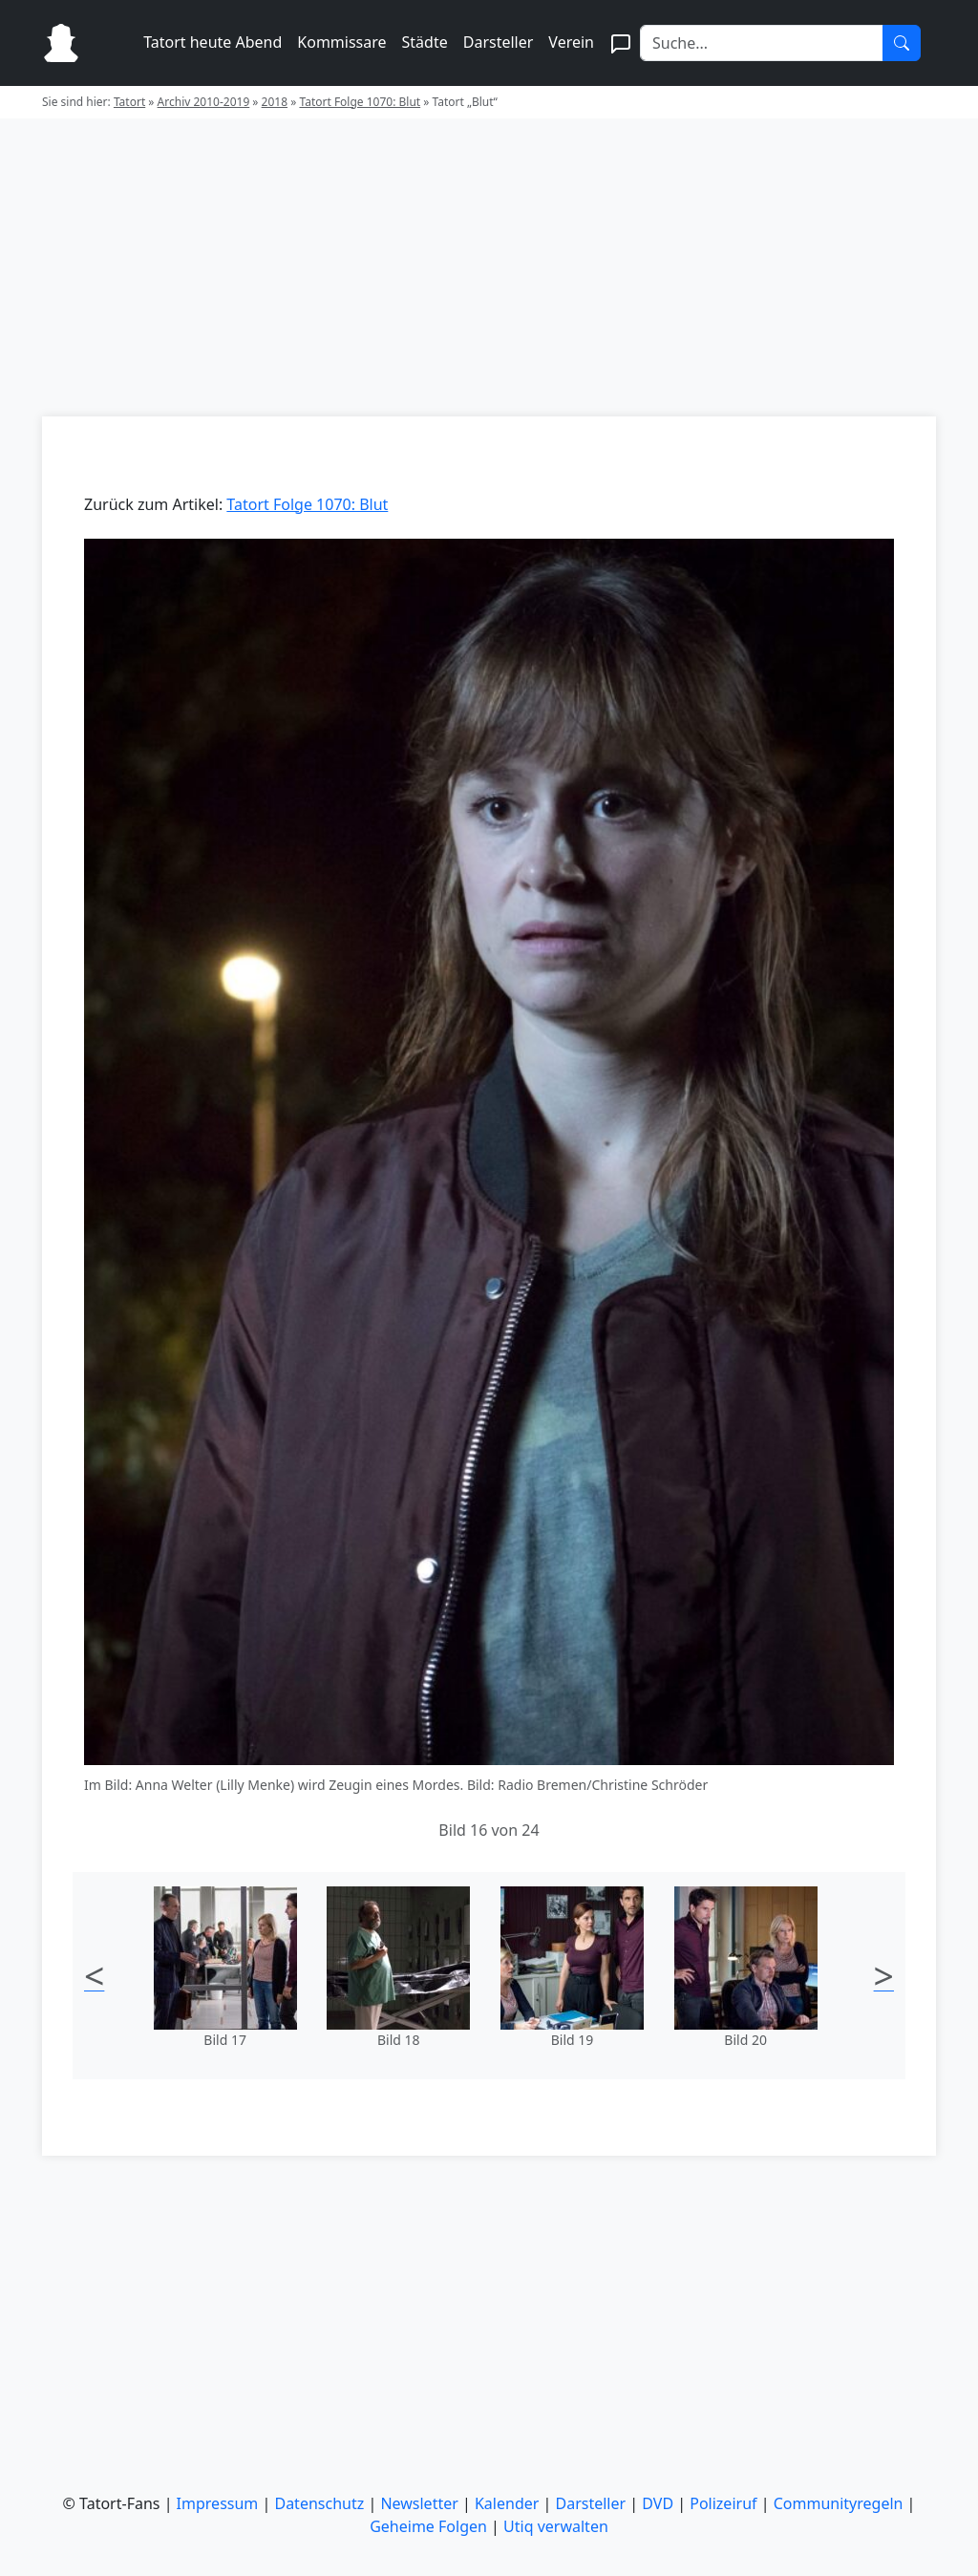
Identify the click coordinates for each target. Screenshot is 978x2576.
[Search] (761, 43)
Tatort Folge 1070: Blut (359, 102)
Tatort (129, 102)
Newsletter (418, 2503)
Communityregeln (839, 2503)
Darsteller (498, 42)
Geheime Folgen (428, 2526)
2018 (274, 102)
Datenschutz (319, 2503)
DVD (657, 2503)
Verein (571, 42)
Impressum (218, 2503)
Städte (425, 42)
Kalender (507, 2503)
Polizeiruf (723, 2503)
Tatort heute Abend (212, 42)
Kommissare (341, 42)
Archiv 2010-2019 (204, 102)
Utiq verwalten (555, 2526)
